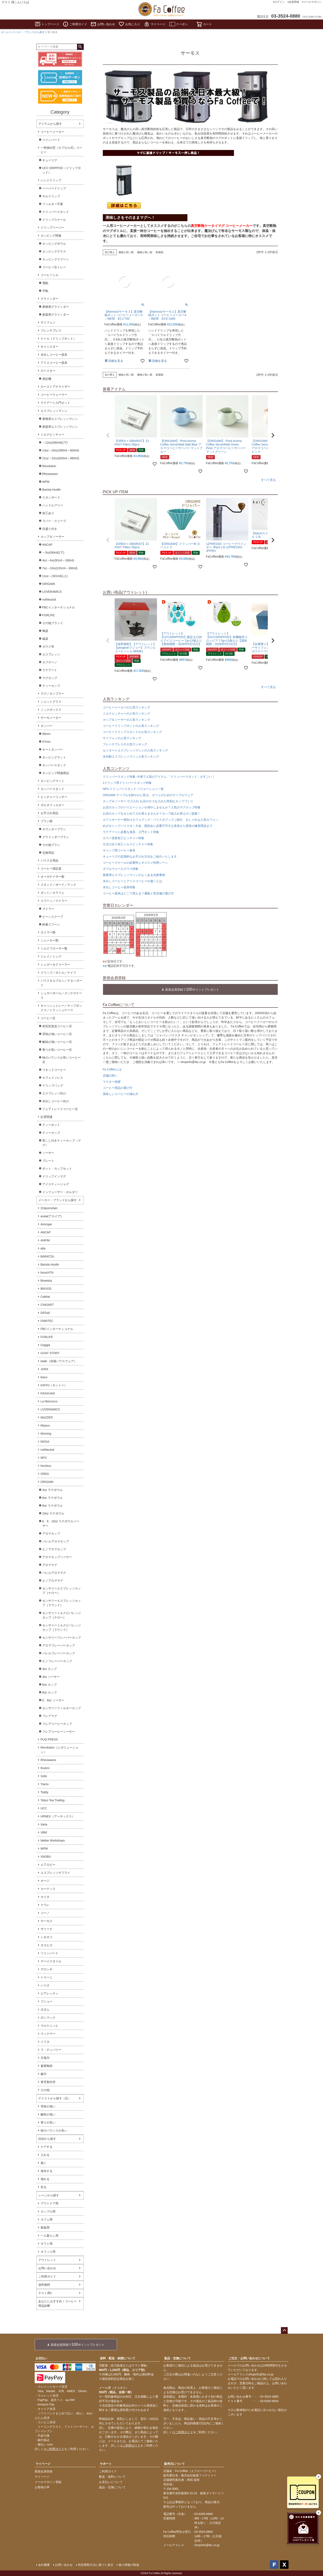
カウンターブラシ (54, 829)
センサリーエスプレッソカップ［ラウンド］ (61, 1603)
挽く (44, 2163)
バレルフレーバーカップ (58, 1653)
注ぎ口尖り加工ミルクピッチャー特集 (128, 844)
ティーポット (51, 1125)
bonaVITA (47, 1272)
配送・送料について (112, 2476)
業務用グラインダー (55, 306)
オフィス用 (48, 2251)
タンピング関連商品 (55, 773)
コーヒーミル (49, 275)
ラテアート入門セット (55, 402)
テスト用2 (45, 2293)
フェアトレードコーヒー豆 (60, 1109)
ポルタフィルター (52, 805)
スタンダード (51, 497)
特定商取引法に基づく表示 (95, 2564)
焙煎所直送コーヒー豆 (57, 1026)
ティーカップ (51, 685)
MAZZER (47, 1417)
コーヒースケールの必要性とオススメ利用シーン (135, 862)
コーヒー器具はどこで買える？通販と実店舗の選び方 (138, 893)
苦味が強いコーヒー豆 (57, 1034)
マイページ (154, 24)
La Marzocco (49, 1401)
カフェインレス (52, 1077)
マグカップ (49, 678)
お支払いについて (111, 2482)
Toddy (44, 1792)
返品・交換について (177, 2358)
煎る (44, 2187)
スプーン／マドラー (54, 900)
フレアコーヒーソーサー (58, 1731)
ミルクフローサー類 (54, 948)
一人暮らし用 (49, 2235)
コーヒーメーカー (52, 131)
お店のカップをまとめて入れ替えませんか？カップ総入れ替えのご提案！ (152, 813)
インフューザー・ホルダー (60, 1192)
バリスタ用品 (49, 860)
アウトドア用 (49, 2203)
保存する (46, 2171)
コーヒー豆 (48, 1018)
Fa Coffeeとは (112, 1069)
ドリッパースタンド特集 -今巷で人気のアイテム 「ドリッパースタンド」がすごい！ (159, 776)
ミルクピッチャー (52, 434)
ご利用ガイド (75, 24)
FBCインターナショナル (58, 607)
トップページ (47, 24)
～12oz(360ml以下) (55, 442)
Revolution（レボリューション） (59, 1750)
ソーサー (48, 1153)
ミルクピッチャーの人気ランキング (126, 713)
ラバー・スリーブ (54, 521)
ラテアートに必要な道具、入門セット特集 (131, 832)
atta (43, 1248)
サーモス (46, 1921)
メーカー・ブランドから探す (28, 32)
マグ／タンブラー (52, 693)
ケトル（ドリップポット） (58, 338)
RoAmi (45, 1768)
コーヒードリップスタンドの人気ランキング (132, 732)
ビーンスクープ (52, 916)
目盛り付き (49, 528)
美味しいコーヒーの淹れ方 (120, 1094)
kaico (44, 1377)
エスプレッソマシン (54, 410)
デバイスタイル (51, 1961)
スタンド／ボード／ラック (58, 884)
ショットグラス (51, 701)
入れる (45, 2155)
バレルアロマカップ (55, 1541)
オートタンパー (52, 749)
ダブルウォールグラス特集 (120, 868)
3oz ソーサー (51, 1676)
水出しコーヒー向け (55, 1101)
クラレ (45, 1905)
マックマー (48, 2033)
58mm (46, 734)
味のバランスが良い (54, 2130)
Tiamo (45, 1784)
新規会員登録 (43, 2471)
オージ (45, 1880)
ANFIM (45, 1240)
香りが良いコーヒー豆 (57, 1049)
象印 (44, 2074)
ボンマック (48, 2017)
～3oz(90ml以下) (53, 552)
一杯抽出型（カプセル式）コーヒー (61, 150)
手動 (45, 291)
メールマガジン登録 (48, 2482)
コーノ (45, 1913)
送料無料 (44, 2284)
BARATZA (47, 1256)
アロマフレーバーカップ (58, 1645)
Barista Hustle (51, 489)
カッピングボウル (54, 243)
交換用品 (48, 852)
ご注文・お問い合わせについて (249, 2358)
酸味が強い (48, 2114)
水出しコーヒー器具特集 (119, 887)
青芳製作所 (48, 2082)
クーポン (178, 24)
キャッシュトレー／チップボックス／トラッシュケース (61, 1008)
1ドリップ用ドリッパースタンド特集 (127, 782)
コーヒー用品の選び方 (117, 1088)
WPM (45, 481)
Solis (44, 1776)
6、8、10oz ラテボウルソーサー (61, 1523)
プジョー (46, 2001)
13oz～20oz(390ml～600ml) (60, 450)
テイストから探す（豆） (54, 2098)
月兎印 (45, 2058)
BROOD (46, 1288)
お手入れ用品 (49, 813)
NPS (44, 1457)
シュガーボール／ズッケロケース (61, 995)
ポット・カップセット (57, 1168)
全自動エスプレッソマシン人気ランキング (131, 756)
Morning (46, 1433)
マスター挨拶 (112, 1081)
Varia (44, 1824)
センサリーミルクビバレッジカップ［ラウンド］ (61, 1627)
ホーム (5, 32)
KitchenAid (48, 1393)
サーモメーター (51, 717)
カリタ (45, 1897)
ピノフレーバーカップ (57, 1661)
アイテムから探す (50, 123)
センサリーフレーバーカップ (61, 1637)
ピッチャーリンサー (54, 797)
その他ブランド (52, 623)
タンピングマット (54, 757)
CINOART (47, 1304)
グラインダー (49, 298)
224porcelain (49, 1208)
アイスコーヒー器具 (54, 362)
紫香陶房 (46, 2066)
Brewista (46, 1280)
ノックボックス (51, 709)
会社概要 (44, 2564)
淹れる (45, 2179)
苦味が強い (48, 2106)
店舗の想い (110, 1075)
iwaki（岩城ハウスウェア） (59, 1361)
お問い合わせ (103, 24)
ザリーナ (46, 1929)
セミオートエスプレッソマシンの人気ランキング (135, 750)
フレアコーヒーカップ (57, 1723)
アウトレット (47, 2260)
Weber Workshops (53, 1840)
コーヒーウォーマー (54, 394)
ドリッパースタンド (55, 212)
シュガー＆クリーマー (55, 964)
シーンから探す (48, 2195)
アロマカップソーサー (57, 1557)
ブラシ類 (46, 821)
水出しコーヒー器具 (54, 354)
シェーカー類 (49, 940)
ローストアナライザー (55, 386)
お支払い (41, 2358)
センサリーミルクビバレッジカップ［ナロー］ (61, 1615)
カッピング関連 (51, 235)
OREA (45, 1473)
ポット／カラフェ (52, 892)
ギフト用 (46, 2243)
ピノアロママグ (52, 1580)
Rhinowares (50, 474)
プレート (48, 1160)
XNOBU (46, 1856)
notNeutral (49, 599)
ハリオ (45, 1985)
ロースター (48, 370)
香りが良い (48, 2122)
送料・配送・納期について (117, 2358)
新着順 (159, 252)
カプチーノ (49, 662)
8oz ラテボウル (52, 1505)
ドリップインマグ (54, 1176)
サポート (106, 2463)
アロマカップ (51, 1533)
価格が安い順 (126, 252)
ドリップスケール (54, 219)
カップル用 (48, 2211)
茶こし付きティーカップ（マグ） (61, 1143)
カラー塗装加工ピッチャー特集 (123, 838)
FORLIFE (48, 615)
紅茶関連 (46, 1117)
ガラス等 (48, 646)
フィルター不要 (52, 204)
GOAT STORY (50, 1353)
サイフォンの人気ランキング (122, 738)
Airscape (46, 1224)
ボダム (45, 2009)
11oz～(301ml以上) (55, 576)
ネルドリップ (51, 196)
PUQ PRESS (49, 1739)
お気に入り (129, 24)
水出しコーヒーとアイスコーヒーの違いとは (132, 881)
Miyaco (45, 1425)
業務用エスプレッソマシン (60, 419)
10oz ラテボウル (53, 1513)
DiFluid (45, 1312)
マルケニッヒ (49, 2025)
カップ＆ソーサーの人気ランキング (126, 719)
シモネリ (46, 1937)
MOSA (45, 1441)
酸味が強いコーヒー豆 (57, 1042)
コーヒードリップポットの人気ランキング (131, 725)
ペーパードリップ (54, 188)
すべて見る (268, 480)
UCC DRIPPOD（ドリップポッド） (61, 170)
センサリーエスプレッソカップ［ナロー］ (61, 1591)
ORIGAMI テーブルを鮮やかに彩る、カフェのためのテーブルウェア (148, 795)
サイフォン (48, 322)
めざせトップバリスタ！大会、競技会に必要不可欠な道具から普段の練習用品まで (157, 825)
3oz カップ (49, 1669)
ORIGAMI (48, 584)
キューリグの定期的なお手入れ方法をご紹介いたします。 (141, 856)
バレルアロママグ (54, 1572)
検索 (80, 47)
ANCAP (47, 544)
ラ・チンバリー (51, 2049)
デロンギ (46, 1969)
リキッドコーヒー (54, 1069)
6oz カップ (49, 1684)
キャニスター (49, 346)
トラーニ (46, 1977)
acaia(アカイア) (51, 1216)
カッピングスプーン (55, 259)
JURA (44, 1369)
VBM (44, 1832)
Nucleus (46, 1465)
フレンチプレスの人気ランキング (125, 744)
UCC (44, 1808)
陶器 (45, 631)
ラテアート (49, 670)
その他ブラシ (51, 845)
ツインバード (51, 140)
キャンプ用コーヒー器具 (119, 850)
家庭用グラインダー (55, 314)
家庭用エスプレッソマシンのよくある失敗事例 (134, 875)
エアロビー (48, 1864)
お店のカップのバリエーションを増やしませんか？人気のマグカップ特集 (152, 807)
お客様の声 (42, 2487)
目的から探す (47, 2138)
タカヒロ (46, 1945)
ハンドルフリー (52, 505)
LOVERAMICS (52, 591)
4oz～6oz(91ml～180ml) (58, 560)
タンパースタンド (54, 765)
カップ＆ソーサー (52, 536)
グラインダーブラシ (55, 837)
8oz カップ (49, 1692)
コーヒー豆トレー (54, 267)
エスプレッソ (51, 654)
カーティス (48, 1888)
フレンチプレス (51, 330)
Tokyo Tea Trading (53, 1800)
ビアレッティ (49, 1993)
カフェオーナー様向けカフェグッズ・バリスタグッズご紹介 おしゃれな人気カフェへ (160, 819)
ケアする (46, 2147)
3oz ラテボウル (52, 1490)
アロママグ (49, 1565)
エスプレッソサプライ (55, 1872)
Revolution (49, 466)
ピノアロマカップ (54, 1549)
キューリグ (49, 160)
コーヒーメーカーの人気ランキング (126, 707)
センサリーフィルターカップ (61, 1708)
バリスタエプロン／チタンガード (61, 983)
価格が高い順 (144, 252)
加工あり (48, 513)
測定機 (46, 378)
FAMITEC (47, 1321)
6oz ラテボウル (52, 1497)
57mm (46, 741)
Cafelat (45, 1296)
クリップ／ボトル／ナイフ (58, 972)
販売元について (174, 2463)
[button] (108, 435)
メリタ (45, 2041)
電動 (45, 283)
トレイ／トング (51, 956)
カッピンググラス (54, 251)
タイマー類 (48, 932)
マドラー (48, 908)
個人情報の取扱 (128, 2564)
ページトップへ (284, 2330)
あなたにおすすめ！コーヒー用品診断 (57, 2303)
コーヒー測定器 (51, 868)
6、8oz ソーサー (53, 1700)
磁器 (45, 638)
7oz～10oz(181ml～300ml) (60, 568)
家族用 (45, 2227)
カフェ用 (46, 2219)
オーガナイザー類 (52, 876)
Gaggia (45, 1345)
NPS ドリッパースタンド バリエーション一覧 (133, 789)
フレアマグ (49, 1716)
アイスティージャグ (55, 1184)
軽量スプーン (51, 924)
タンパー (46, 725)
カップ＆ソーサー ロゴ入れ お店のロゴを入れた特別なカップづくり (148, 801)
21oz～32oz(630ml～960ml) (60, 458)
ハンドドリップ (51, 180)
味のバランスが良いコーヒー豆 (61, 1060)
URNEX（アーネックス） (58, 1816)
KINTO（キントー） (54, 1385)
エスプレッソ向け (54, 1093)
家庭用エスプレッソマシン (60, 426)
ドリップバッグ (52, 1085)
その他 (45, 2090)
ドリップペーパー (52, 227)
